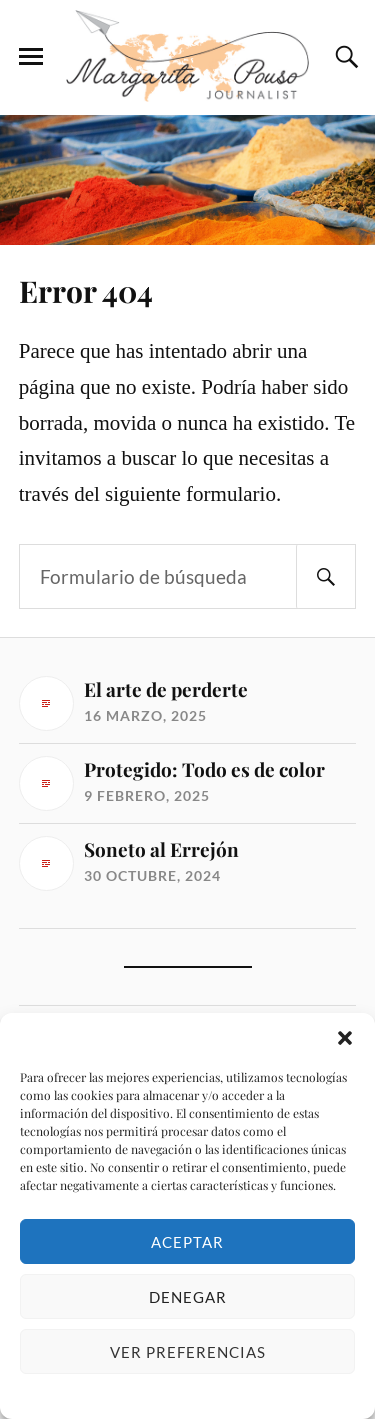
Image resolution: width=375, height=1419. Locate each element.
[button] (345, 1038)
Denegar (188, 1297)
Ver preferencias (188, 1352)
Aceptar (187, 1242)
